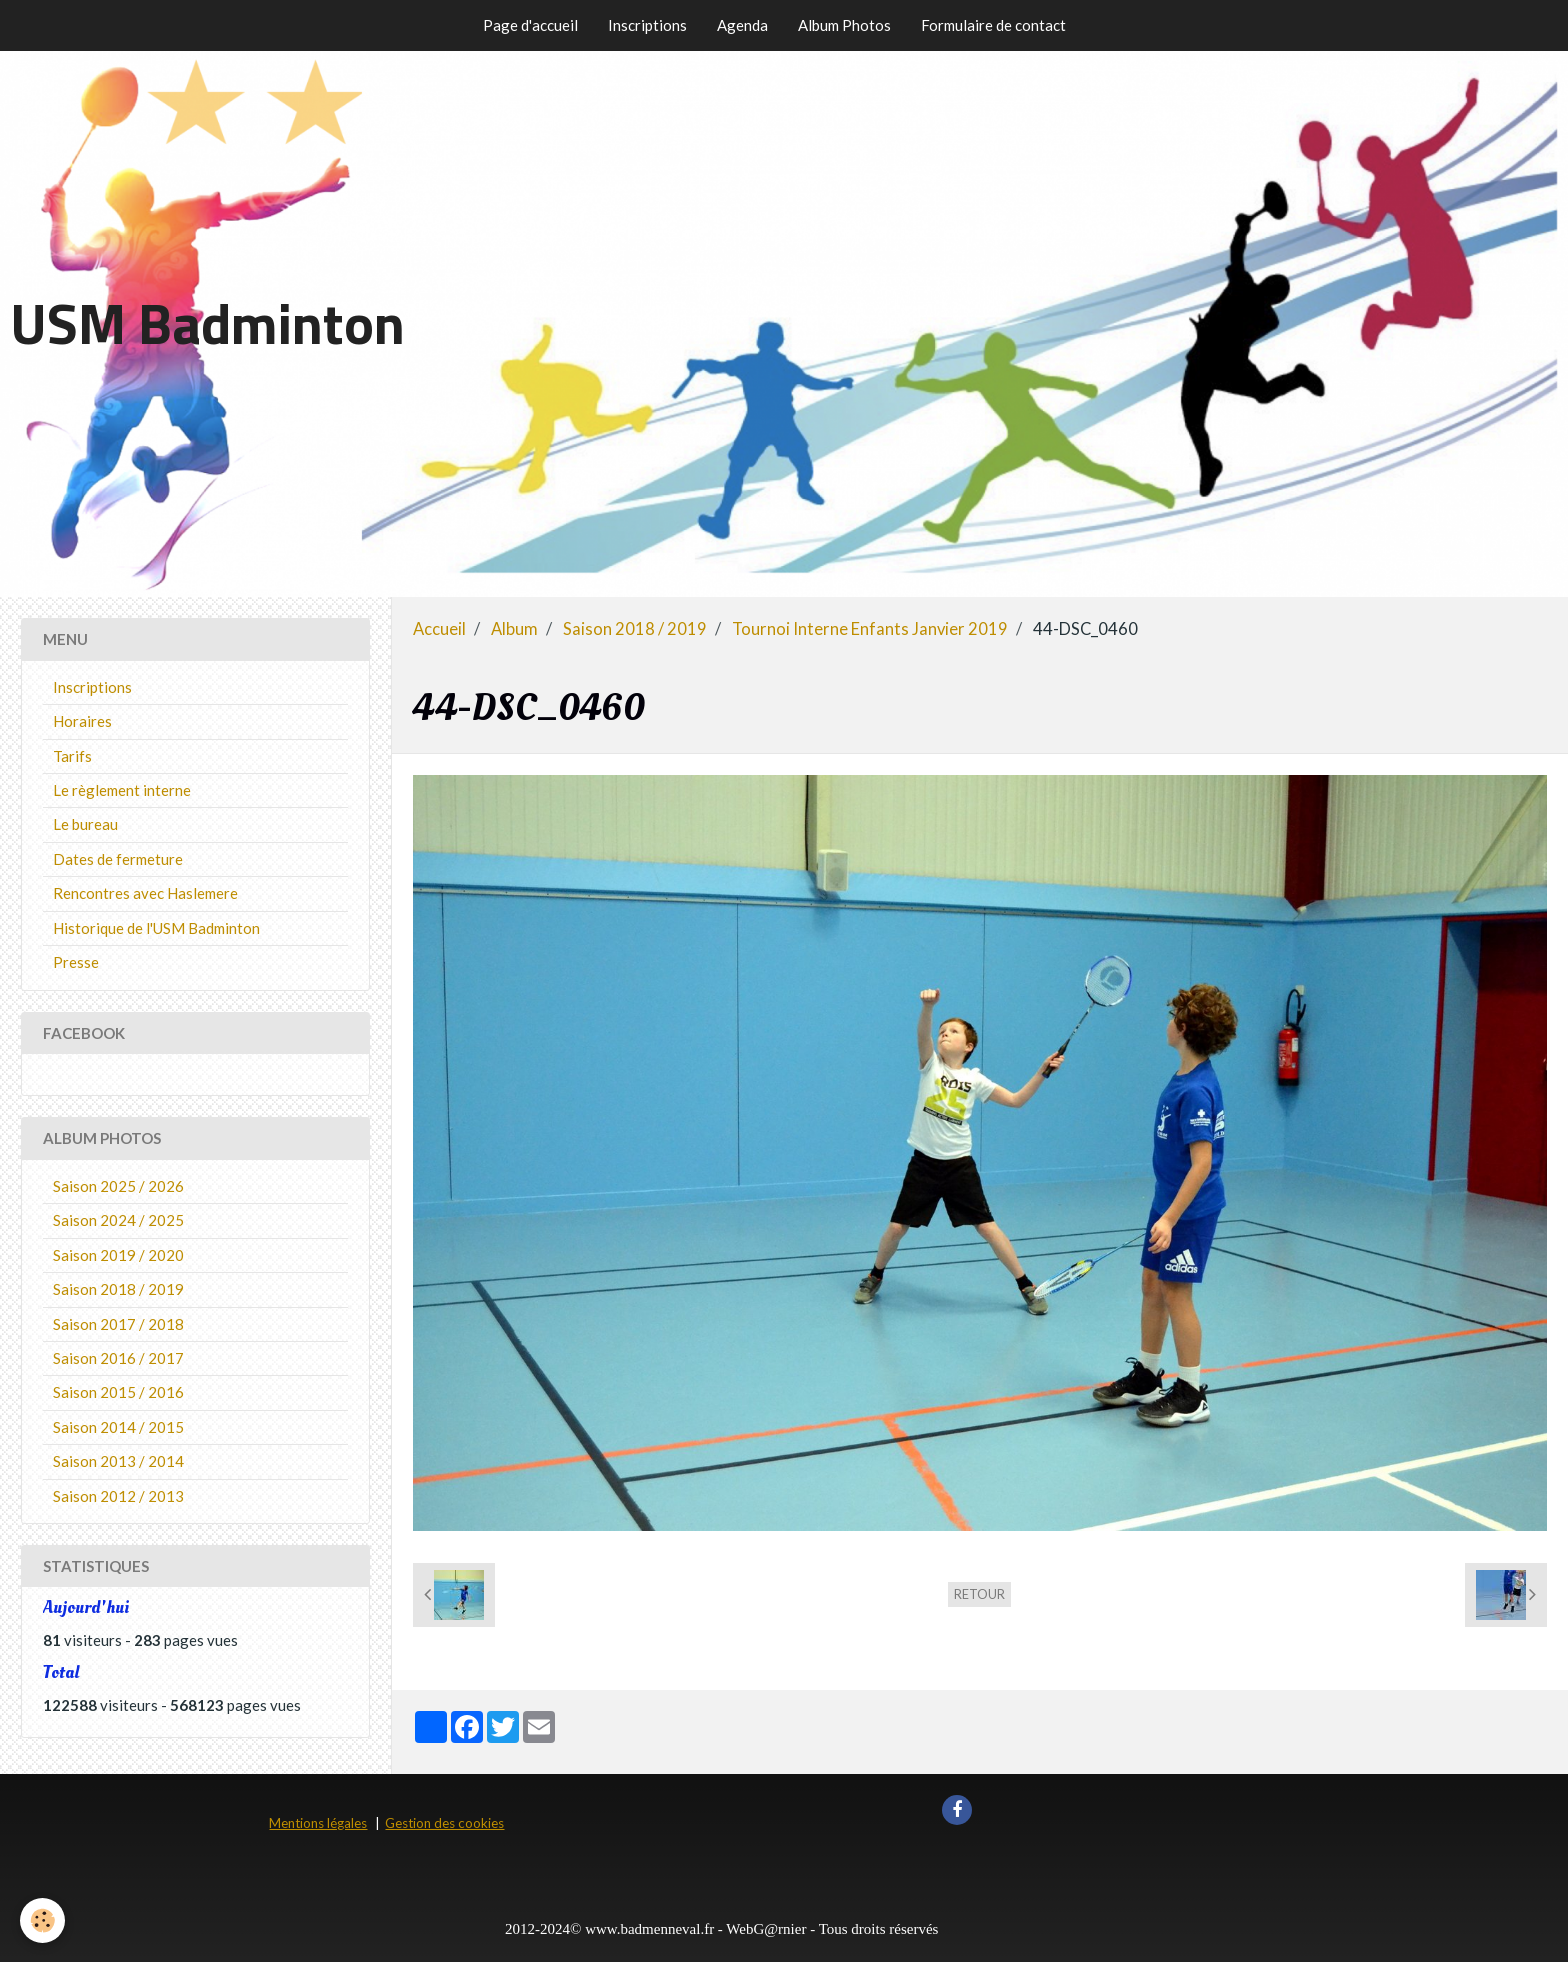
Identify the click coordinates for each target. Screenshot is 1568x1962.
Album (514, 629)
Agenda (742, 25)
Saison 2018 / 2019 (635, 629)
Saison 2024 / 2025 (118, 1220)
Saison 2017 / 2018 (118, 1324)
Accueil (439, 629)
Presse (76, 962)
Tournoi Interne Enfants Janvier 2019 (870, 629)
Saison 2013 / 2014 (118, 1461)
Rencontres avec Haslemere (145, 893)
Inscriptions (647, 25)
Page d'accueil (530, 25)
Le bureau (85, 824)
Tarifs (72, 756)
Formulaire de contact (993, 25)
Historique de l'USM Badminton (156, 928)
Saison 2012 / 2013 (118, 1496)
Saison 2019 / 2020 (118, 1255)
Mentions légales (318, 1823)
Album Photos (844, 25)
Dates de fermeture (118, 859)
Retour (979, 1594)
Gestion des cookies (444, 1823)
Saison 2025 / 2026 (118, 1186)
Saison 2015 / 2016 (118, 1392)
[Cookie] (42, 1920)
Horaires (82, 721)
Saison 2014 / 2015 (118, 1427)
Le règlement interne (122, 790)
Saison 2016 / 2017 (118, 1358)
